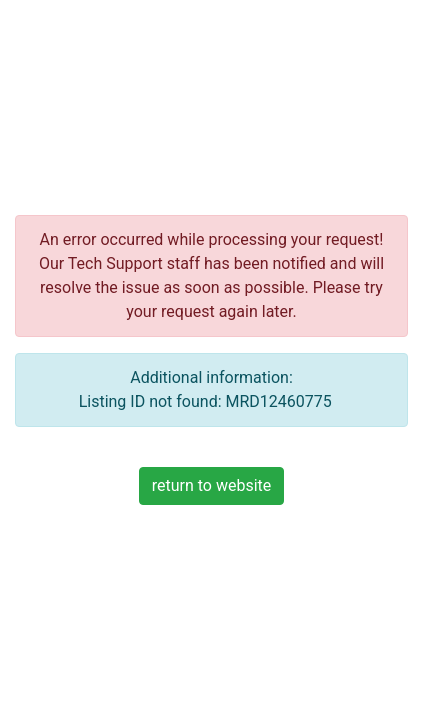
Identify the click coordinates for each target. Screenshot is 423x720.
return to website (212, 485)
